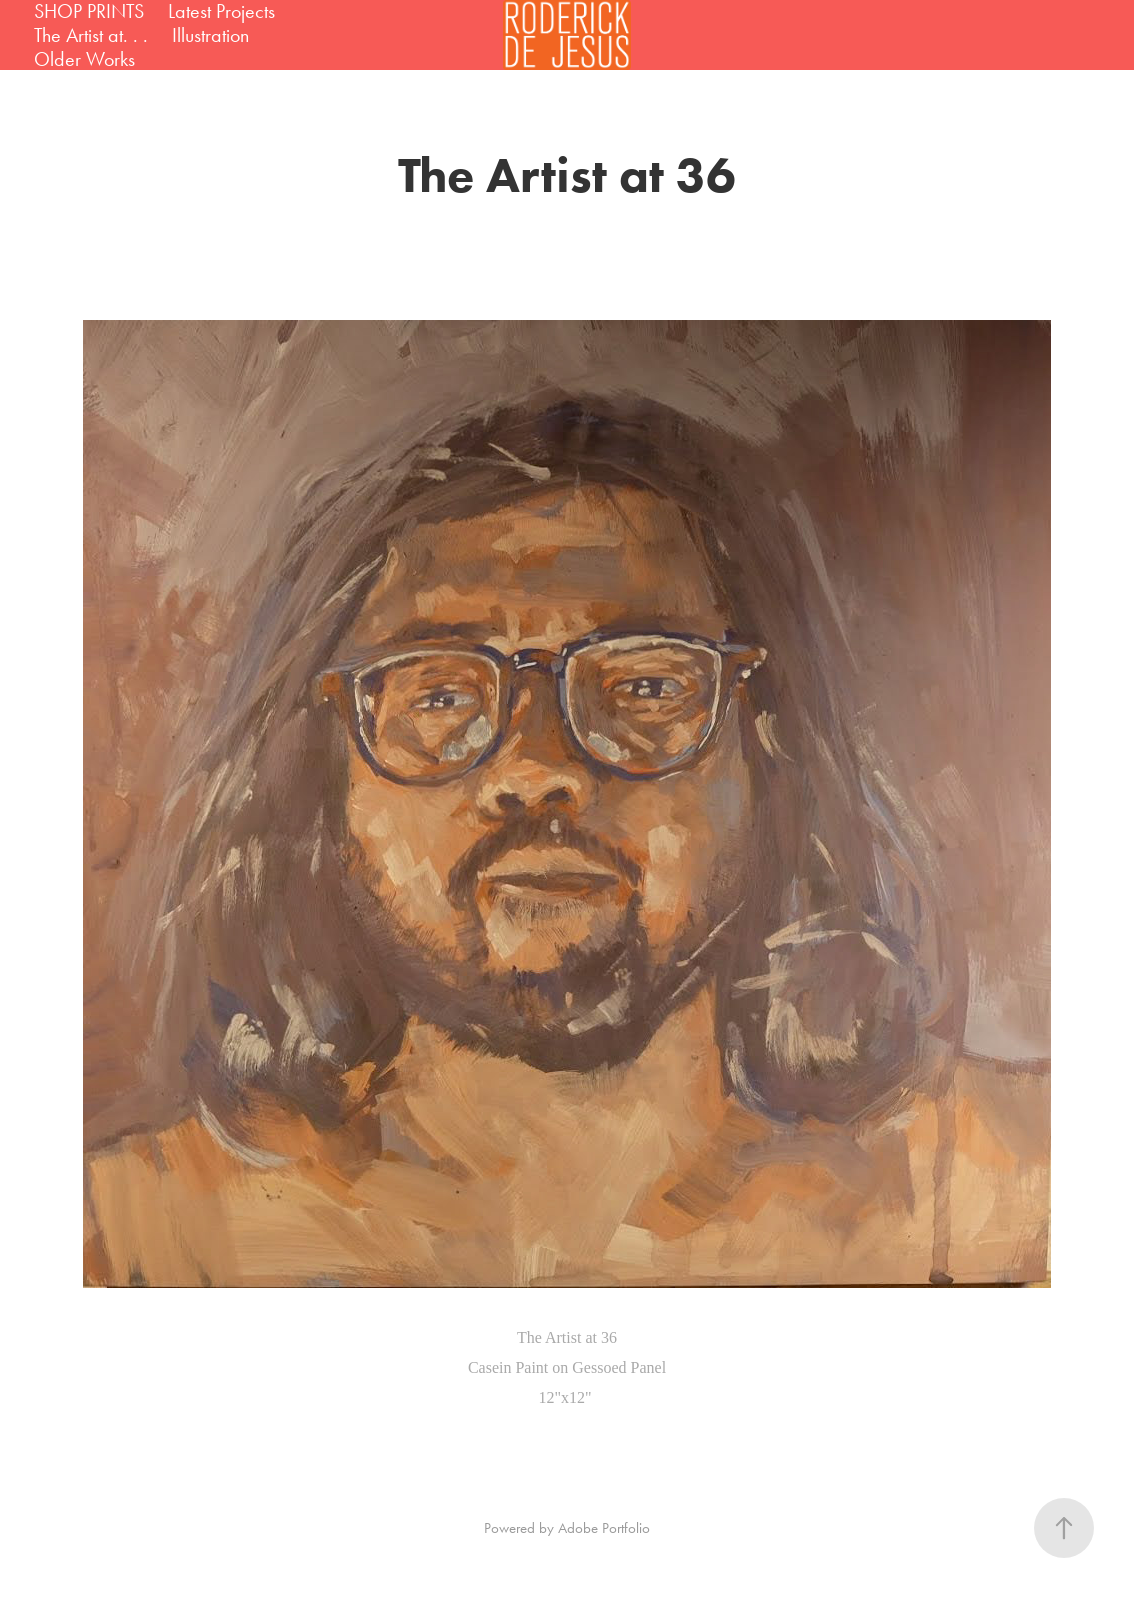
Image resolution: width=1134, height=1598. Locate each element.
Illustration (210, 35)
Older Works (84, 59)
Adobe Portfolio (604, 1528)
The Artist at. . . (91, 35)
